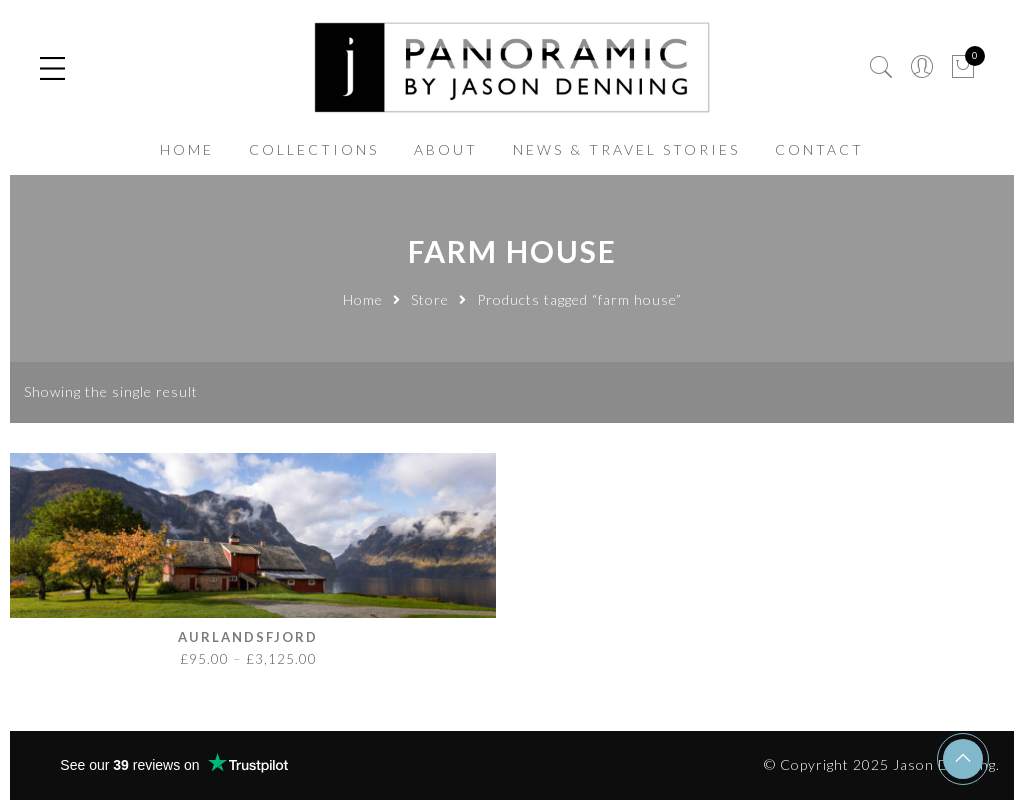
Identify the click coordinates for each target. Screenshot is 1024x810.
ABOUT (446, 149)
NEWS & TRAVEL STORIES (626, 149)
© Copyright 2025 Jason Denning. (882, 764)
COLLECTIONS (314, 149)
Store (430, 299)
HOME (187, 149)
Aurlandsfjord (248, 637)
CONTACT (819, 149)
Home (363, 299)
